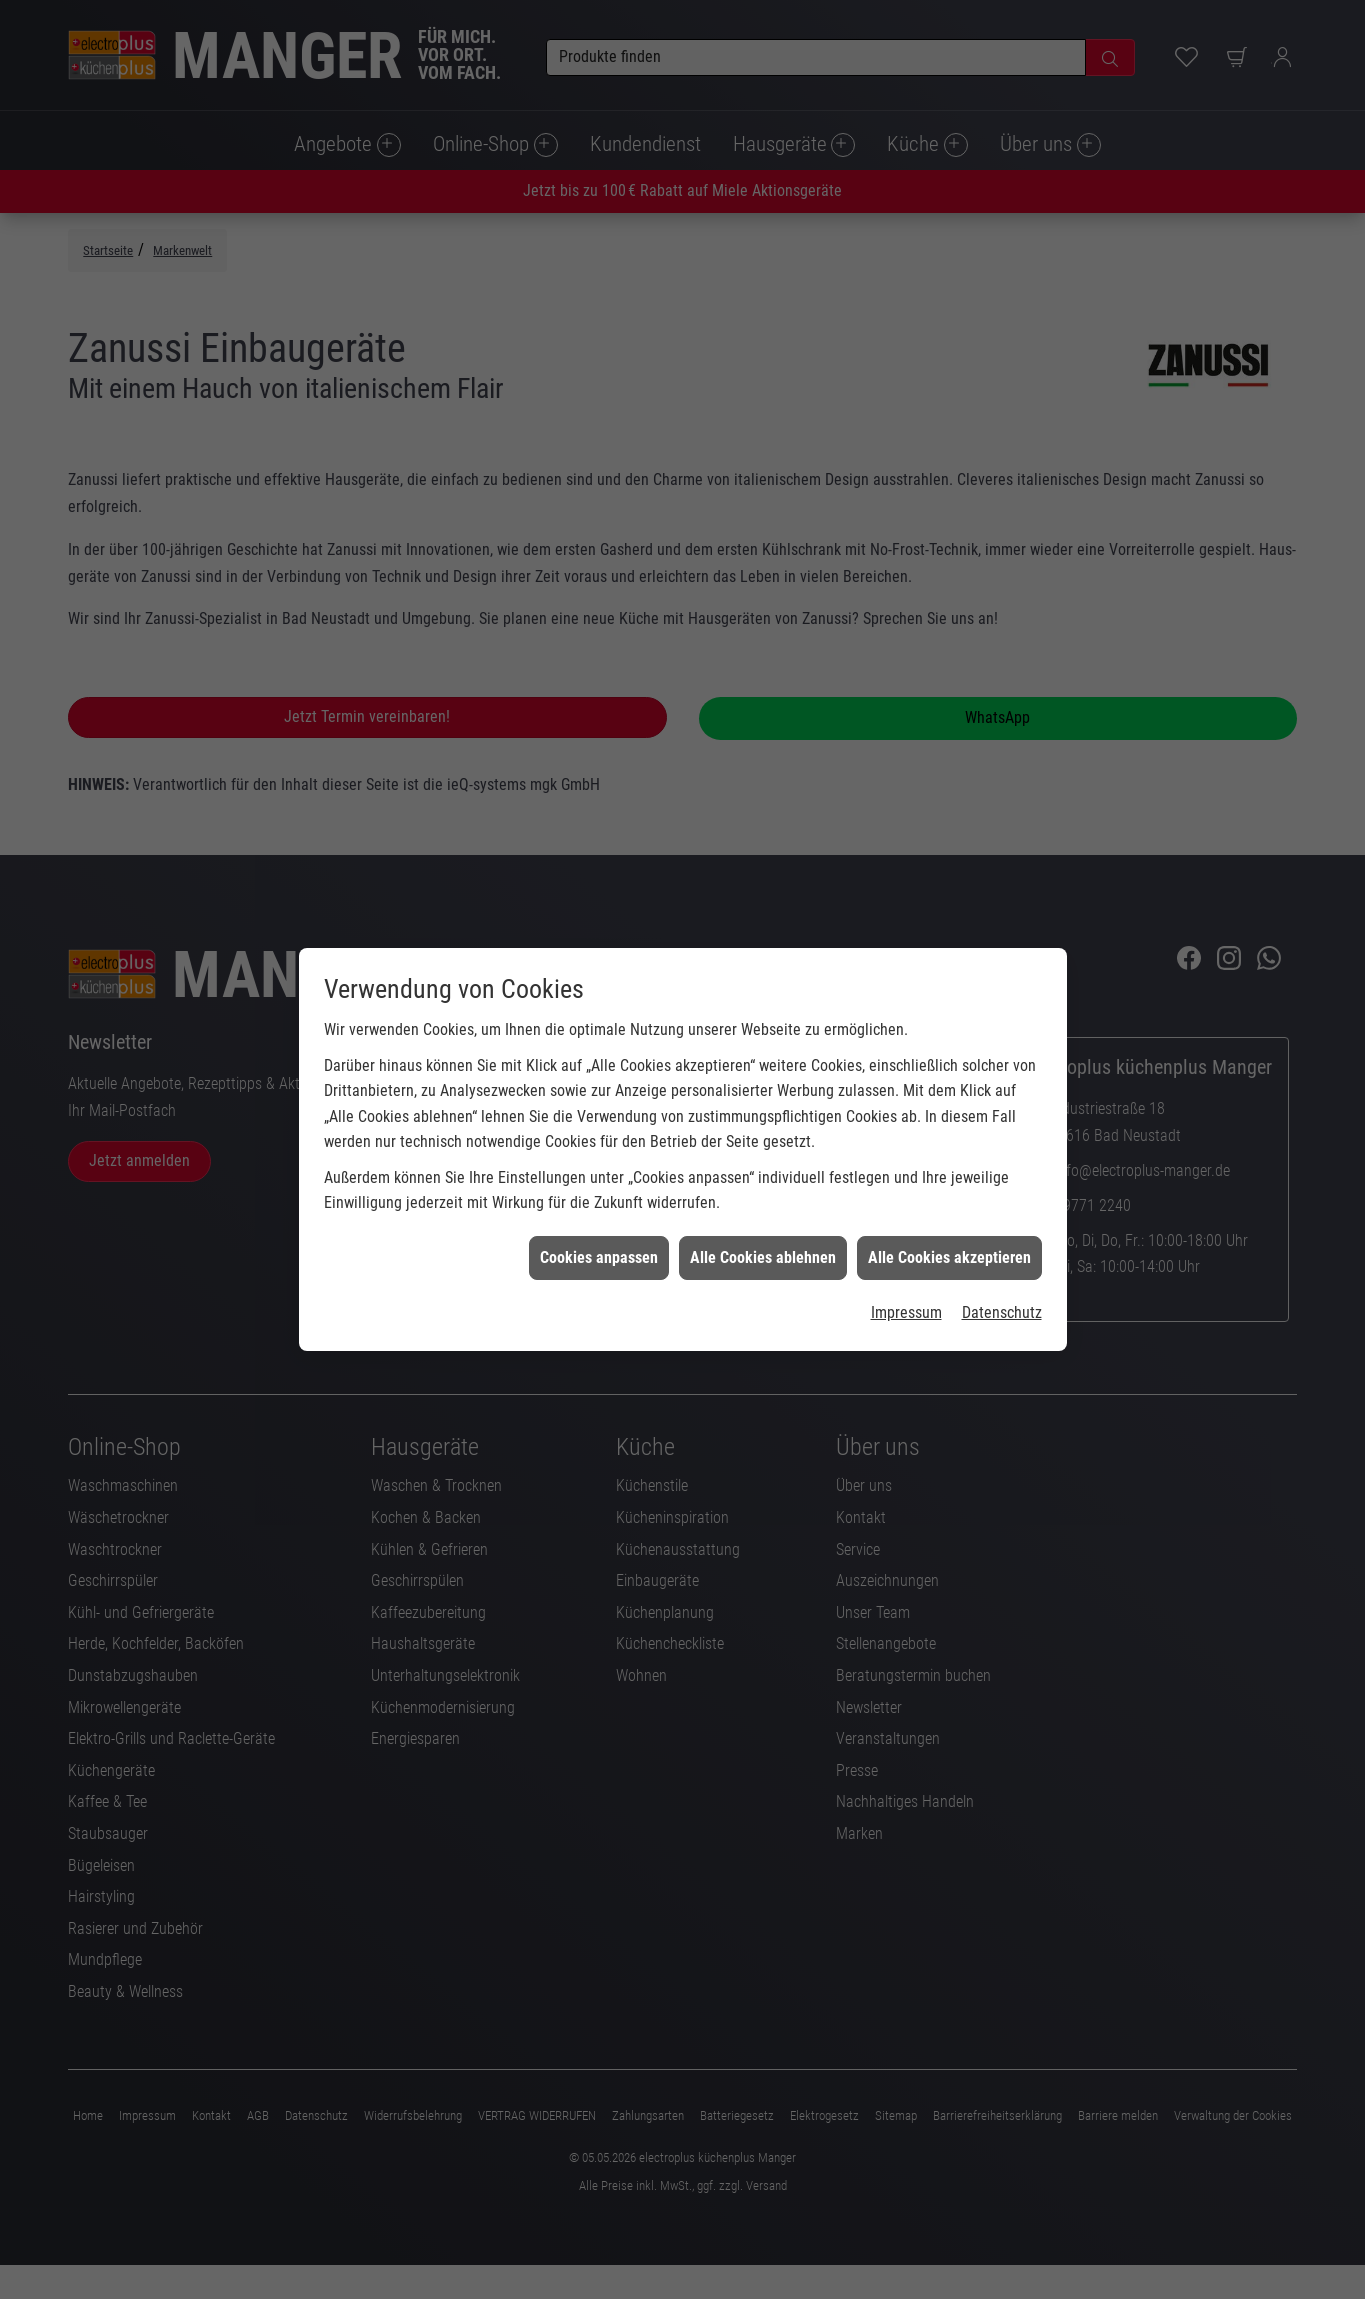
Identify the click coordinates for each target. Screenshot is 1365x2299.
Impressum (906, 1269)
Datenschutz (1002, 1269)
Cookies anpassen (599, 1213)
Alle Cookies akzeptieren (949, 1213)
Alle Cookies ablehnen (763, 1213)
